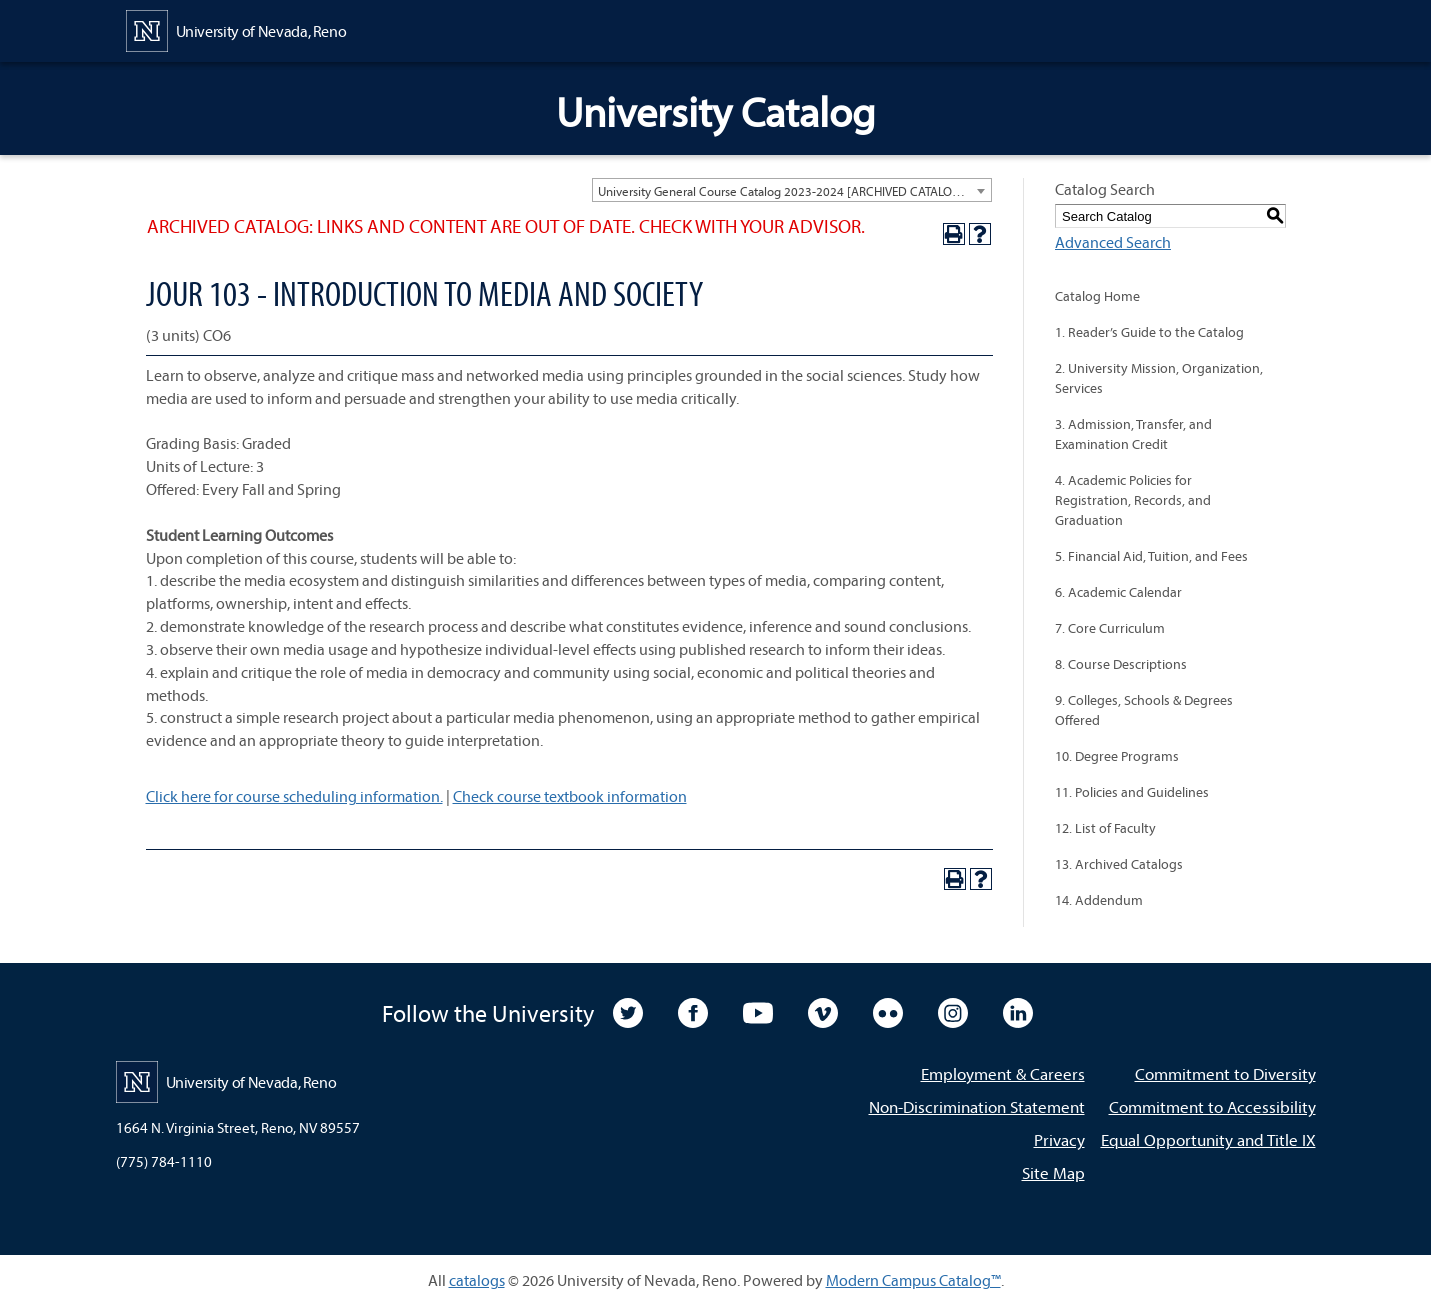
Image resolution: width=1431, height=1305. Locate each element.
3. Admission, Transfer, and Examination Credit (1133, 434)
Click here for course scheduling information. (294, 796)
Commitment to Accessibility (1212, 1106)
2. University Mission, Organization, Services (1159, 378)
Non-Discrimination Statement (977, 1106)
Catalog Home (1097, 296)
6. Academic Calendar (1118, 592)
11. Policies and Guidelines (1132, 792)
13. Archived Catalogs (1119, 864)
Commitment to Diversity (1225, 1073)
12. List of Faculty (1105, 828)
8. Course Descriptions (1121, 664)
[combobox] (792, 190)
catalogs (477, 1280)
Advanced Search (1113, 242)
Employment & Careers (1003, 1073)
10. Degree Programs (1117, 756)
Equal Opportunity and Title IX (1208, 1139)
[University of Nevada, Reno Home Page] (236, 29)
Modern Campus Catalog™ (913, 1280)
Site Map (1053, 1172)
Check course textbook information (570, 796)
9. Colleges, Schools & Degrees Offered (1144, 710)
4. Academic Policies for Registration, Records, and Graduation (1133, 500)
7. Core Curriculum (1110, 628)
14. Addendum (1099, 900)
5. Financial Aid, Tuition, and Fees (1151, 556)
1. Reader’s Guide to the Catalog (1149, 332)
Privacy (1059, 1139)
